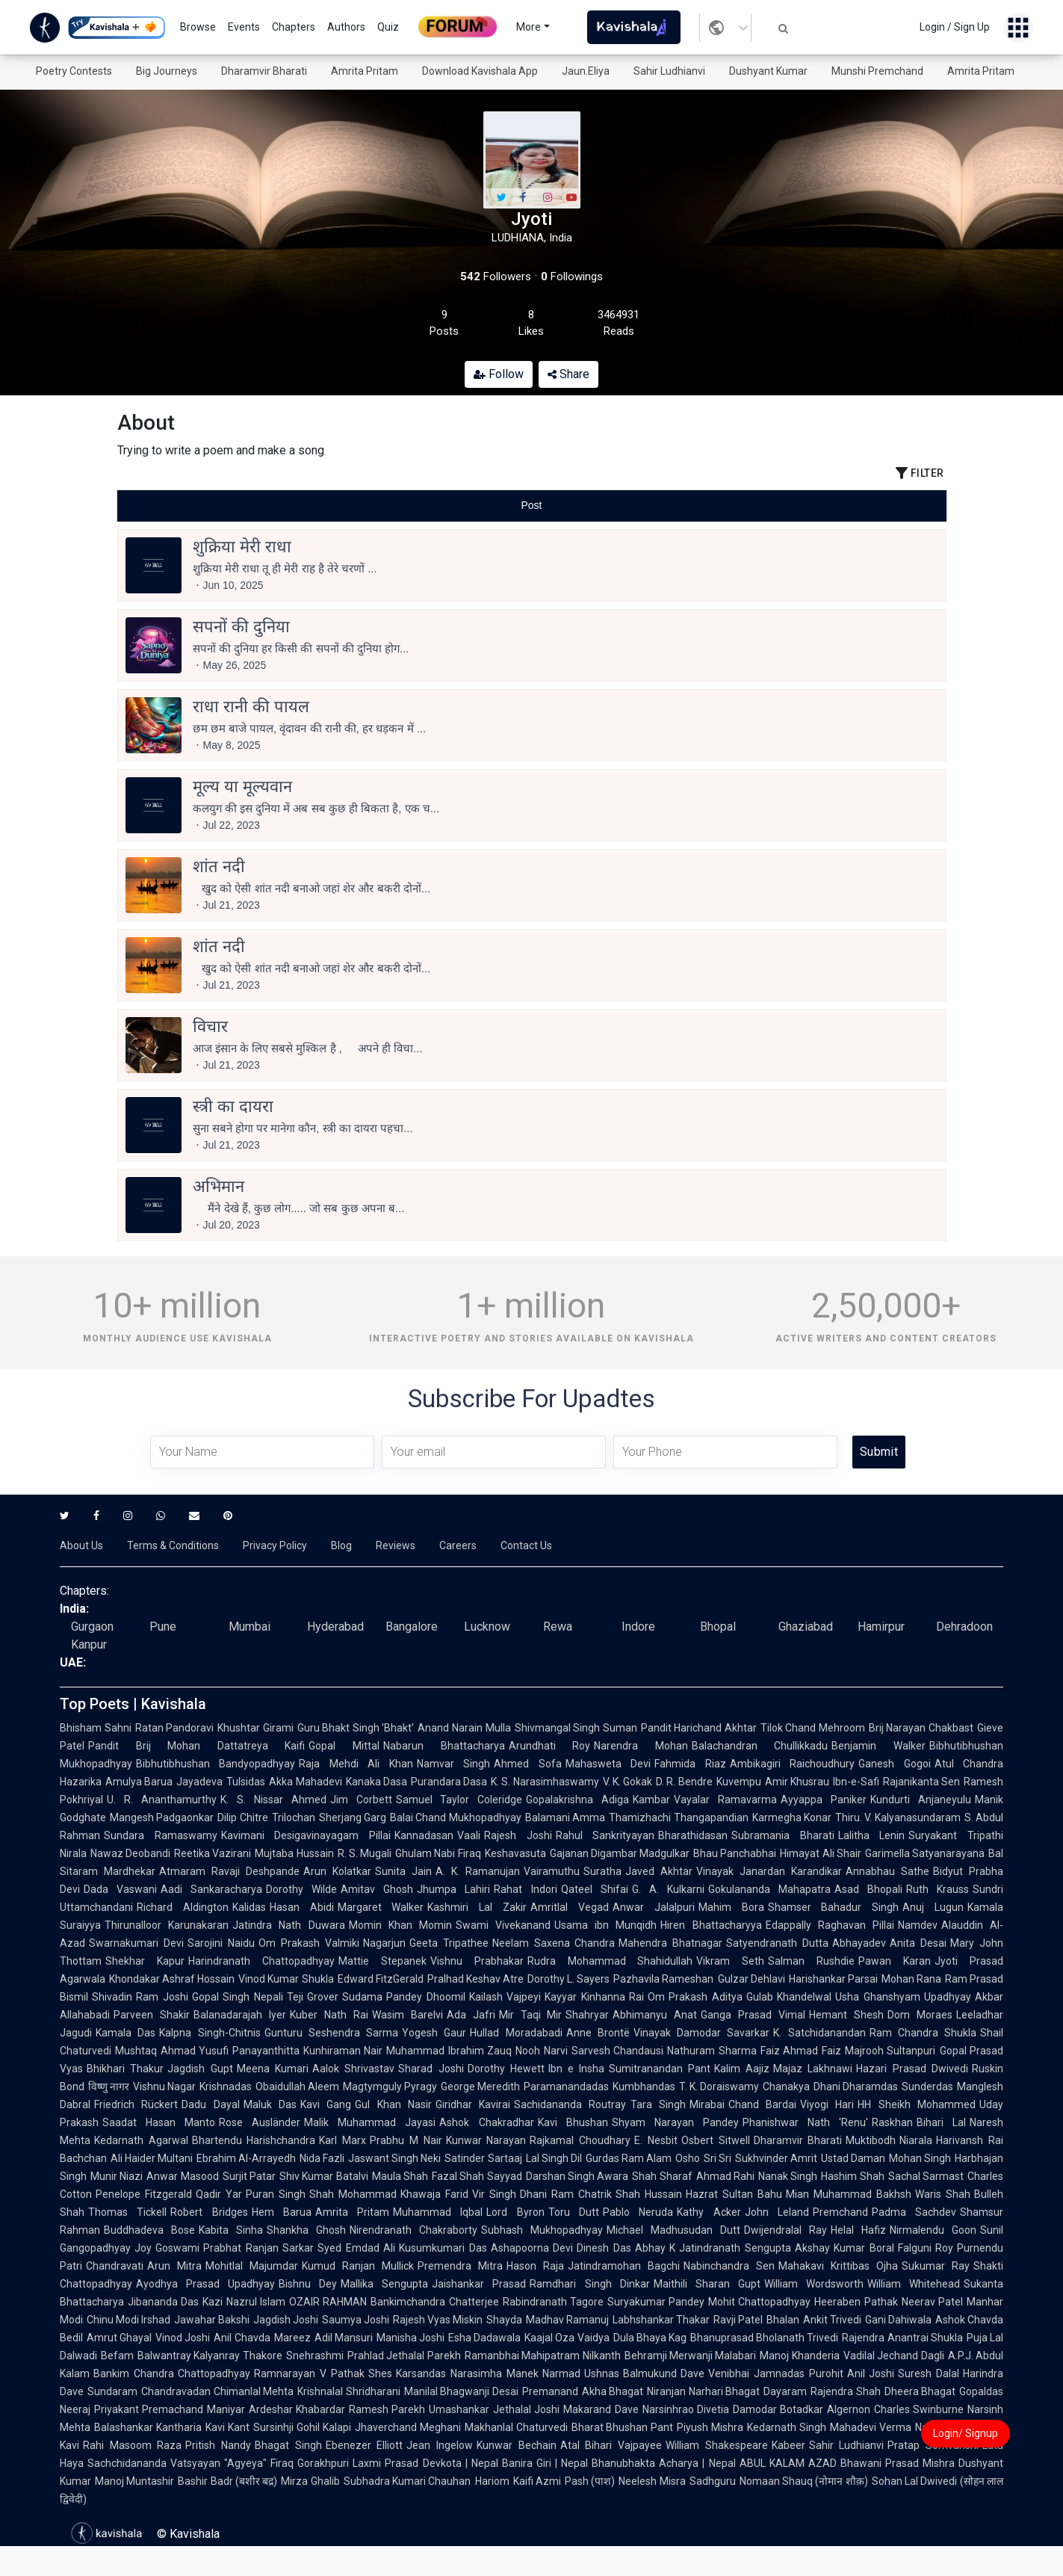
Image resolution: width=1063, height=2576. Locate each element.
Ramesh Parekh (387, 2409)
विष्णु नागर (108, 2086)
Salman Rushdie (811, 1961)
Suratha (602, 1871)
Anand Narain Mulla (464, 1728)
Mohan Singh (920, 2158)
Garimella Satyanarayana (925, 1853)
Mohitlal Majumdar (251, 2266)
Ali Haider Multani (152, 2158)
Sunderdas (927, 2086)
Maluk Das (270, 2104)
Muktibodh (871, 2140)
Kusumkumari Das (442, 2248)
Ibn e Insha (576, 2069)
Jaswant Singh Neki (394, 2158)
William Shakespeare (717, 2445)
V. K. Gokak (628, 1782)
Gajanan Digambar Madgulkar (619, 1853)
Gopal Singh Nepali (237, 1997)
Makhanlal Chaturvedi (516, 2427)
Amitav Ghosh (377, 1889)
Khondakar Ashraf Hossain (172, 1979)
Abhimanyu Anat (655, 2015)
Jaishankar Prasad (479, 2284)
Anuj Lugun (933, 1907)
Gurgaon (92, 1626)
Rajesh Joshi (518, 1835)
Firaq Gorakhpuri (309, 2463)
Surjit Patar (249, 2176)
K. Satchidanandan (819, 2033)
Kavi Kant (227, 2427)
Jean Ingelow (439, 2445)
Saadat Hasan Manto (158, 2122)
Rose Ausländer (259, 2122)
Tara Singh (658, 2104)
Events (244, 27)
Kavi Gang (325, 2104)
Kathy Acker (708, 2212)
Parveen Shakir (152, 2015)
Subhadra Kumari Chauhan (407, 2481)
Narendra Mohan (641, 1746)
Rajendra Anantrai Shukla (902, 2338)
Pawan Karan (894, 1961)
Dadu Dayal (210, 2104)
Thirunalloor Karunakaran (167, 1925)
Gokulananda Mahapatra (769, 1889)
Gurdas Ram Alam (629, 2158)
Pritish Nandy (218, 2445)
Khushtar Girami (255, 1728)
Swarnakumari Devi (136, 1943)
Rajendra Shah (846, 2391)
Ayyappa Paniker (824, 1800)
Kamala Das (125, 2033)
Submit (879, 1452)
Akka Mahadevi (305, 1782)
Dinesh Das (603, 2248)
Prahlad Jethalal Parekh (404, 2356)
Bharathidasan (693, 1835)
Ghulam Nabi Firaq (437, 1853)
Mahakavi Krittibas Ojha (838, 2266)
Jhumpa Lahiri (453, 1889)
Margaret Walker (381, 1907)
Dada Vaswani (120, 1889)
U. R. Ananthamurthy (162, 1800)
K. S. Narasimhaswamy (545, 1782)
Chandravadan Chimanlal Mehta (217, 2391)
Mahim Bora (731, 1907)
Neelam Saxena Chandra (554, 1943)
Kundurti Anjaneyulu (920, 1800)
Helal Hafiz (858, 2230)
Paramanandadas (566, 2086)
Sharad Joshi (430, 2069)
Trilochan (293, 1817)
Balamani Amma (565, 1817)
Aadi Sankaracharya (211, 1889)
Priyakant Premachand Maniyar (169, 2409)
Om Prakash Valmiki (308, 1943)
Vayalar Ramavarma (725, 1800)
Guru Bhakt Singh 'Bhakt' (356, 1728)
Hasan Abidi (302, 1907)
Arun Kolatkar (337, 1871)
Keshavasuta (515, 1853)
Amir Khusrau (797, 1782)
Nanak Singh (787, 2176)
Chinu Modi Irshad (128, 2320)
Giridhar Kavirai (473, 2104)
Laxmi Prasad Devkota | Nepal (425, 2463)
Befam (117, 2356)
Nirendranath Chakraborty (413, 2230)
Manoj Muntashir (134, 2481)
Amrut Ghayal (119, 2338)
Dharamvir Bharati (264, 71)
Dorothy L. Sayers (568, 1979)
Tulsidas (245, 1782)
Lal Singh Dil (554, 2158)
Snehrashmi (315, 2356)
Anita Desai (918, 1943)
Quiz (388, 27)
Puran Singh (276, 2194)
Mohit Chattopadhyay (759, 2302)
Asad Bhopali (868, 1889)
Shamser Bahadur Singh (833, 1907)
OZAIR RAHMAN (328, 2302)
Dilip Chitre (242, 1817)
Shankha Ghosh (306, 2230)
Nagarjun (384, 1943)
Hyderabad (335, 1626)
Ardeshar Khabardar (297, 2409)
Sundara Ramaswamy (160, 1835)
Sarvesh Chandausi (617, 2051)
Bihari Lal (941, 2122)
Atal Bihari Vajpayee (611, 2445)
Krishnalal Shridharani (348, 2391)
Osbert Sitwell (715, 2140)
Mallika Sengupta (384, 2284)
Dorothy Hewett (506, 2069)
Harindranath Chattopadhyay (261, 1961)
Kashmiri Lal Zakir (477, 1907)
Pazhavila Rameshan (663, 1979)
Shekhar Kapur (145, 1961)
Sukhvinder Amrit (776, 2158)
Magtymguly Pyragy (390, 2086)
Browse (198, 27)
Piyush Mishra (710, 2427)
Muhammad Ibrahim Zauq (449, 2051)
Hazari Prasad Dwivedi (912, 2069)
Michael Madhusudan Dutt (673, 2230)
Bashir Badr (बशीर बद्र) (227, 2481)
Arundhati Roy (550, 1746)
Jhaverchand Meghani (408, 2427)
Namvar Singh (453, 1764)
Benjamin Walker (878, 1746)
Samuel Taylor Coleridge (459, 1800)
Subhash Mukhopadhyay (542, 2230)
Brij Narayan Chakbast (921, 1728)
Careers (458, 1545)
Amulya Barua (139, 1782)
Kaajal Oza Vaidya (566, 2338)
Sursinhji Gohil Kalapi (302, 2427)
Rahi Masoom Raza (132, 2445)
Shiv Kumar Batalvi (323, 2176)
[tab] (255, 505)
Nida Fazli (322, 2158)
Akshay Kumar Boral (844, 2248)
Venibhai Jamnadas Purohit (775, 2373)
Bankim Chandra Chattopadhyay (171, 2373)
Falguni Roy (925, 2248)
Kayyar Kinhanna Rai (594, 1997)
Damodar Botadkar (778, 2409)
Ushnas (601, 2373)
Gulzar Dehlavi (751, 1979)
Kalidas (249, 1907)
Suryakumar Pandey (655, 2302)
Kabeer (788, 2445)
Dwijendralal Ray (785, 2230)
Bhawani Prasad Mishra (897, 2463)
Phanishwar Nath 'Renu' (805, 2122)
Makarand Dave (600, 2409)
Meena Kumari (273, 2069)
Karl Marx (342, 2140)
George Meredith (480, 2086)
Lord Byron (515, 2212)
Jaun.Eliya (586, 71)
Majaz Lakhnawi (812, 2069)
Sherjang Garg (352, 1817)
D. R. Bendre (684, 1782)
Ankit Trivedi (832, 2320)
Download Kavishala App (480, 71)
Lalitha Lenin (871, 1835)
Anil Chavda (242, 2338)
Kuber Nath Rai (329, 2015)
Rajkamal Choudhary (580, 2140)
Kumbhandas (644, 2086)
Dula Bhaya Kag (650, 2338)
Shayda (504, 2320)
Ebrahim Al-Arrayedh (246, 2158)
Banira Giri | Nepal (545, 2463)
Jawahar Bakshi (212, 2320)
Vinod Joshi (182, 2338)
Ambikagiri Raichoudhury (792, 1764)
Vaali (468, 1835)
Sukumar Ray (936, 2266)
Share (568, 374)
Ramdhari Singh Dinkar (589, 2284)
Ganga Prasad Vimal (753, 2015)
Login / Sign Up (955, 27)
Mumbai (249, 1626)
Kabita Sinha (231, 2230)
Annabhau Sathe (887, 1871)
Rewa (557, 1626)
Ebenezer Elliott (364, 2445)
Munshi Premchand (877, 71)
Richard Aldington (183, 1907)
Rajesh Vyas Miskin (438, 2320)
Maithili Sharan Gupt (707, 2284)
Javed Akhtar (658, 1871)
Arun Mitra (174, 2266)
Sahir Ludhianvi (669, 71)
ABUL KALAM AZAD (788, 2463)
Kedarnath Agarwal (141, 2140)
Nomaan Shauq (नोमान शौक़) (804, 2481)
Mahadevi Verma (870, 2427)
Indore (638, 1626)
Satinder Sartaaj (482, 2158)
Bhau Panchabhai (734, 1853)
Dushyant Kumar (768, 71)
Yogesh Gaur (434, 2033)
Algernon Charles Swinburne (895, 2409)
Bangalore (411, 1626)
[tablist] (531, 505)
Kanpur (89, 1644)
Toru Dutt (573, 2212)
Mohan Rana (911, 1979)
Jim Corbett (361, 1800)
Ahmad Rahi (725, 2176)
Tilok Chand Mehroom (812, 1728)
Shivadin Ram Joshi (140, 1997)
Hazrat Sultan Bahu (734, 2194)
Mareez (292, 2338)
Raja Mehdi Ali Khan (355, 1764)
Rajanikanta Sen (921, 1782)
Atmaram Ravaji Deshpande (229, 1871)
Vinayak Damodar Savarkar (701, 2033)
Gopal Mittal (344, 1746)
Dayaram (785, 2391)
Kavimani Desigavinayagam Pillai (306, 1835)
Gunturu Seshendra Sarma (331, 2033)
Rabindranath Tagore (553, 2302)
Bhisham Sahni (95, 1728)
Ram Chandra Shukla (923, 2033)
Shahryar (587, 2015)
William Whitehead (913, 2284)
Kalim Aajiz (741, 2069)
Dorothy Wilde (301, 1889)
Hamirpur (881, 1626)
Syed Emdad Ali (356, 2248)
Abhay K (655, 2248)
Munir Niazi (116, 2176)
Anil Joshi (871, 2373)
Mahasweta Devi (608, 1764)
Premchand (840, 2212)
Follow (499, 374)
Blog (341, 1545)
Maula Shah (400, 2176)
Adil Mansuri (343, 2338)
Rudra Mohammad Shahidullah (610, 1961)
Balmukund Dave (664, 2373)
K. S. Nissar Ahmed (273, 1800)
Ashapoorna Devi (532, 2248)
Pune (162, 1626)
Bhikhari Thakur (125, 2069)
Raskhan (892, 2122)
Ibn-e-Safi (856, 1782)
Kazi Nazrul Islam (243, 2302)
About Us (81, 1545)
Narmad (561, 2373)
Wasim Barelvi (407, 2015)
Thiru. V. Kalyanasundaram (898, 1817)
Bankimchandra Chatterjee (434, 2302)
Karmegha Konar (791, 1817)
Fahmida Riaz (689, 1764)
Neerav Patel (932, 2302)
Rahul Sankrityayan (605, 1835)
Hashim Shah (852, 2176)
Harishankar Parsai (833, 1979)
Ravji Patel (738, 2320)
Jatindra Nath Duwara (288, 1925)
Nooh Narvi (541, 2051)
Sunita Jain (403, 1871)
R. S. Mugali (364, 1853)
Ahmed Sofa (527, 1764)
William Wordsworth (814, 2284)
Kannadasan (423, 1835)
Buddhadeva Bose (149, 2230)
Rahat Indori (525, 1889)
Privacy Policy (275, 1545)
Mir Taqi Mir (531, 2015)
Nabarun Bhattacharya (444, 1746)
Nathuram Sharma (712, 2051)
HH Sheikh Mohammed (917, 2104)
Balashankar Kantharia (148, 2427)
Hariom (492, 2481)
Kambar (651, 1800)
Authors (346, 27)
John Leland (777, 2212)
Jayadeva (199, 1782)
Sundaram (112, 2391)
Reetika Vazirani (212, 1853)
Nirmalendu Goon (933, 2230)
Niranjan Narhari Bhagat (703, 2391)
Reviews (395, 1545)
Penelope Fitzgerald (144, 2194)
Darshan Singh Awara (577, 2176)
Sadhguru (712, 2481)
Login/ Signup (965, 2433)
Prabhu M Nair (405, 2140)
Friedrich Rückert (136, 2104)
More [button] (528, 27)
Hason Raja (535, 2266)
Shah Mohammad (353, 2194)
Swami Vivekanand (503, 1925)
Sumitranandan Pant (659, 2069)
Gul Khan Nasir (393, 2104)
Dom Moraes (919, 2015)
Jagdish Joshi (285, 2320)
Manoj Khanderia (799, 2356)
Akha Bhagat (613, 2391)
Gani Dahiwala (898, 2320)
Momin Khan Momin (400, 1925)
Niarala (915, 2140)
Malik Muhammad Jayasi (370, 2122)
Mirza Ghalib (310, 2481)
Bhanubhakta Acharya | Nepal (663, 2463)
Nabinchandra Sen (729, 2266)
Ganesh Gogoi (894, 1764)
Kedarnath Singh (786, 2427)
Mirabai (707, 2104)
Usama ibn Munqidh (605, 1925)
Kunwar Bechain (517, 2445)
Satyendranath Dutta (777, 1943)
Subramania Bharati (782, 1835)
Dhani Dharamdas (855, 2086)
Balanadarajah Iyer (239, 2015)
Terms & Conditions (173, 1545)
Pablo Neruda (638, 2212)
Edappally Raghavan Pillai (830, 1925)
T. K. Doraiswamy (719, 2086)
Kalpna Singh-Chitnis (209, 2033)
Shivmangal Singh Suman (576, 1728)
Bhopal (718, 1626)
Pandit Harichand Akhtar (699, 1728)
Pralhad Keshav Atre (475, 1979)
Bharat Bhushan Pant (622, 2427)
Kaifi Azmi (537, 2481)
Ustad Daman (853, 2158)
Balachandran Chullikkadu (760, 1746)
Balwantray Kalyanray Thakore (209, 2356)
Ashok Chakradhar (486, 2122)
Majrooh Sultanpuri (890, 2051)
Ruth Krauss (937, 1889)
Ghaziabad (805, 1626)
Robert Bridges (208, 2212)
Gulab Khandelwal (788, 1997)
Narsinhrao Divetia (685, 2409)
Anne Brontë (598, 2033)
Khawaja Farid (434, 2194)
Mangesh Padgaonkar (162, 1817)
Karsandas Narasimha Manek (467, 2373)
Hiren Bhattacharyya (710, 1925)
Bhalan (782, 2320)
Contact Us (526, 1545)
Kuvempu (738, 1782)
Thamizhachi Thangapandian (678, 1817)
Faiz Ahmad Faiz (800, 2051)
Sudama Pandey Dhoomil (403, 1997)
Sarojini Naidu (221, 1943)
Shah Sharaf (662, 2176)
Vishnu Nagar (164, 2086)
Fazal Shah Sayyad (477, 2176)
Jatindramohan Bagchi (624, 2266)
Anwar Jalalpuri (654, 1907)
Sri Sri (717, 2158)
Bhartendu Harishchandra (254, 2140)
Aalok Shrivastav (353, 2069)
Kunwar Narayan (486, 2140)
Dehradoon (964, 1626)
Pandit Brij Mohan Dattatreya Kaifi (196, 1746)
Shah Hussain (649, 2194)
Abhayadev (859, 1943)
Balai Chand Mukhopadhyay (455, 1817)
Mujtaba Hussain (294, 1853)
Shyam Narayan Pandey (675, 2122)
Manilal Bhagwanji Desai (461, 2391)
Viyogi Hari (827, 2104)
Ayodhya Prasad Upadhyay (205, 2284)
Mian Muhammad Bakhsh (848, 2194)
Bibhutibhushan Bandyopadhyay (215, 1764)
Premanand (550, 2391)
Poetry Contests (74, 71)
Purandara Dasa (449, 1782)
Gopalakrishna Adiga (577, 1800)
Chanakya (786, 2086)
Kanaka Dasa (376, 1782)
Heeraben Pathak (855, 2302)
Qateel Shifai (594, 1889)
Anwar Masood (182, 2176)
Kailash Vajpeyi (505, 1997)
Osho (687, 2158)
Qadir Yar (219, 2194)
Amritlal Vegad (569, 1907)
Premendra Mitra (460, 2266)
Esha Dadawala (484, 2338)
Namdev (918, 1925)
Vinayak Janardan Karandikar (769, 1871)
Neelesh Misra (652, 2481)
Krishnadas (225, 2086)
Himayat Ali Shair (820, 1853)
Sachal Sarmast (926, 2176)
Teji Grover (312, 1997)
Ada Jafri (471, 2015)
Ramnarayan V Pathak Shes (323, 2373)
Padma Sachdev (914, 2212)
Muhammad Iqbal (438, 2212)
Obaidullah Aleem (297, 2086)
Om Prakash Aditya (695, 1997)
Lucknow (487, 1626)
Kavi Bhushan (573, 2122)
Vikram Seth (730, 1961)
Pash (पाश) (590, 2481)
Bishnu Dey (308, 2284)
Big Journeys (166, 71)
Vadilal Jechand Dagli (893, 2356)
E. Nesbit (656, 2140)
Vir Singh (494, 2194)
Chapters (293, 27)
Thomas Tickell (127, 2212)
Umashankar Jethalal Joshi (494, 2409)
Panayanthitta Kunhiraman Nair (307, 2051)
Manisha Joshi (410, 2338)
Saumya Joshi (355, 2320)
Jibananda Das (163, 2302)
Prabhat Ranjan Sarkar (258, 2248)
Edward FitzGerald (381, 1979)
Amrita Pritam (364, 71)
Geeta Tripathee (449, 1943)
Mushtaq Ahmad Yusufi (172, 2051)
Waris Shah (942, 2194)
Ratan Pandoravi (174, 1728)
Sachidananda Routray (570, 2104)
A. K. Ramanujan (478, 1871)
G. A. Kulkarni (668, 1889)
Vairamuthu (552, 1871)
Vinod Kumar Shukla (285, 1979)
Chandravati (114, 2266)
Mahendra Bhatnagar (670, 1943)
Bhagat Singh (288, 2445)
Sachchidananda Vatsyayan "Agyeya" (177, 2463)
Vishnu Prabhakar (477, 1961)
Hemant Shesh (846, 2015)
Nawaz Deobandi (130, 1853)
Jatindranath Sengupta (734, 2248)
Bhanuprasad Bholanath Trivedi (764, 2338)
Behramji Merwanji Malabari (691, 2356)
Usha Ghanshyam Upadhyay (903, 1997)
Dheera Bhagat (920, 2391)
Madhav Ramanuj (567, 2320)
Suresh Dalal (928, 2373)
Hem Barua (282, 2212)
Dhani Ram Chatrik (566, 2194)
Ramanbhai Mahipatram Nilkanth (543, 2356)
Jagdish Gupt (199, 2069)
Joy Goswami (166, 2248)
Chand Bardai (762, 2104)
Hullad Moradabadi (516, 2033)
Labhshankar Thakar (661, 2320)
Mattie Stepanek (382, 1961)
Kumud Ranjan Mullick (358, 2266)
